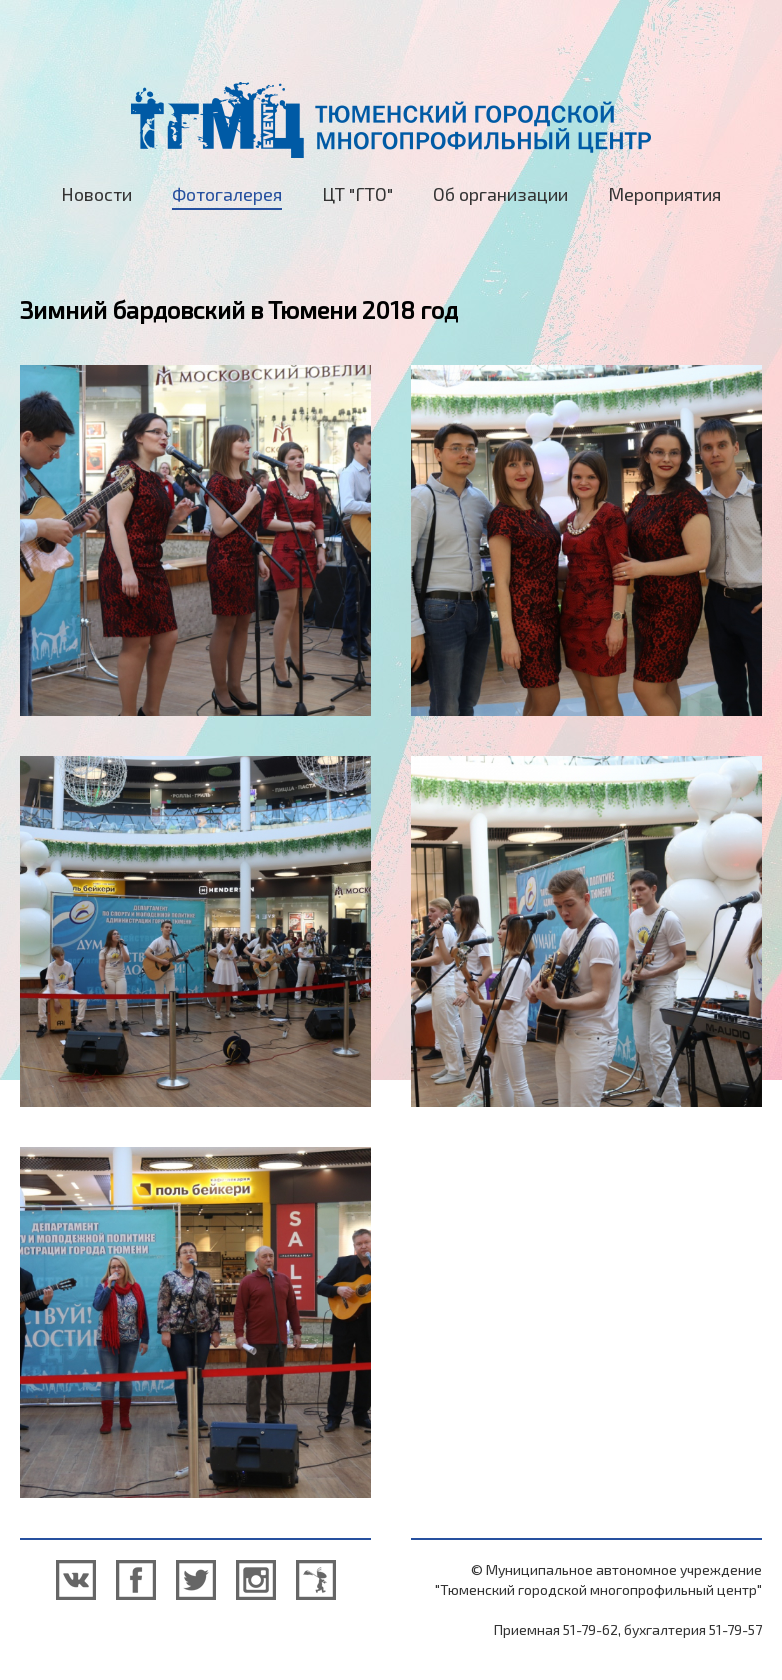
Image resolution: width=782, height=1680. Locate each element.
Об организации (500, 194)
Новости (96, 194)
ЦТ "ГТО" (357, 194)
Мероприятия (664, 194)
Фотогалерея (227, 194)
